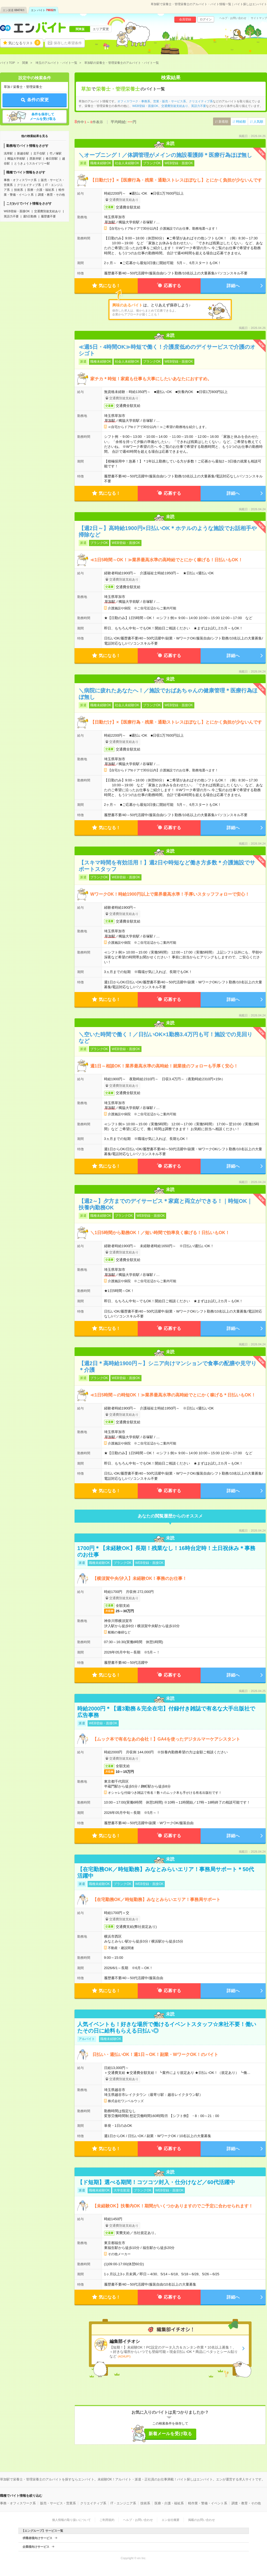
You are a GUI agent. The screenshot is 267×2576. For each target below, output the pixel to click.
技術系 (18, 189)
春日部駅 (52, 158)
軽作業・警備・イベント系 (207, 2503)
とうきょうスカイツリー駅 (32, 163)
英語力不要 (11, 216)
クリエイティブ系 (29, 184)
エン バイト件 (43, 10)
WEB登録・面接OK (17, 211)
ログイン (206, 19)
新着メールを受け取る (170, 2433)
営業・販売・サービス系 (169, 101)
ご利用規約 (106, 2519)
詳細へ (233, 285)
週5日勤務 (30, 216)
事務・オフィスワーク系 (20, 180)
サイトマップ (259, 18)
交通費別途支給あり (47, 211)
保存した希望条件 (68, 43)
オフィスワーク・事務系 (133, 101)
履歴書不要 (48, 216)
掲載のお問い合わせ (201, 2519)
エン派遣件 (14, 10)
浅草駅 (8, 153)
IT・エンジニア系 (123, 2503)
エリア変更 (101, 29)
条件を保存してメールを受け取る (43, 116)
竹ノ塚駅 (56, 153)
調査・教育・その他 (51, 194)
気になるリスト (24, 43)
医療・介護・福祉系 (40, 189)
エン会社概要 (170, 2519)
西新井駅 (35, 158)
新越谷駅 (23, 153)
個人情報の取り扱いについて (71, 2519)
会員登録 (185, 19)
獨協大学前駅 (16, 158)
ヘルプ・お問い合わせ (232, 18)
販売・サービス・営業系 (58, 2503)
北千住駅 (39, 153)
